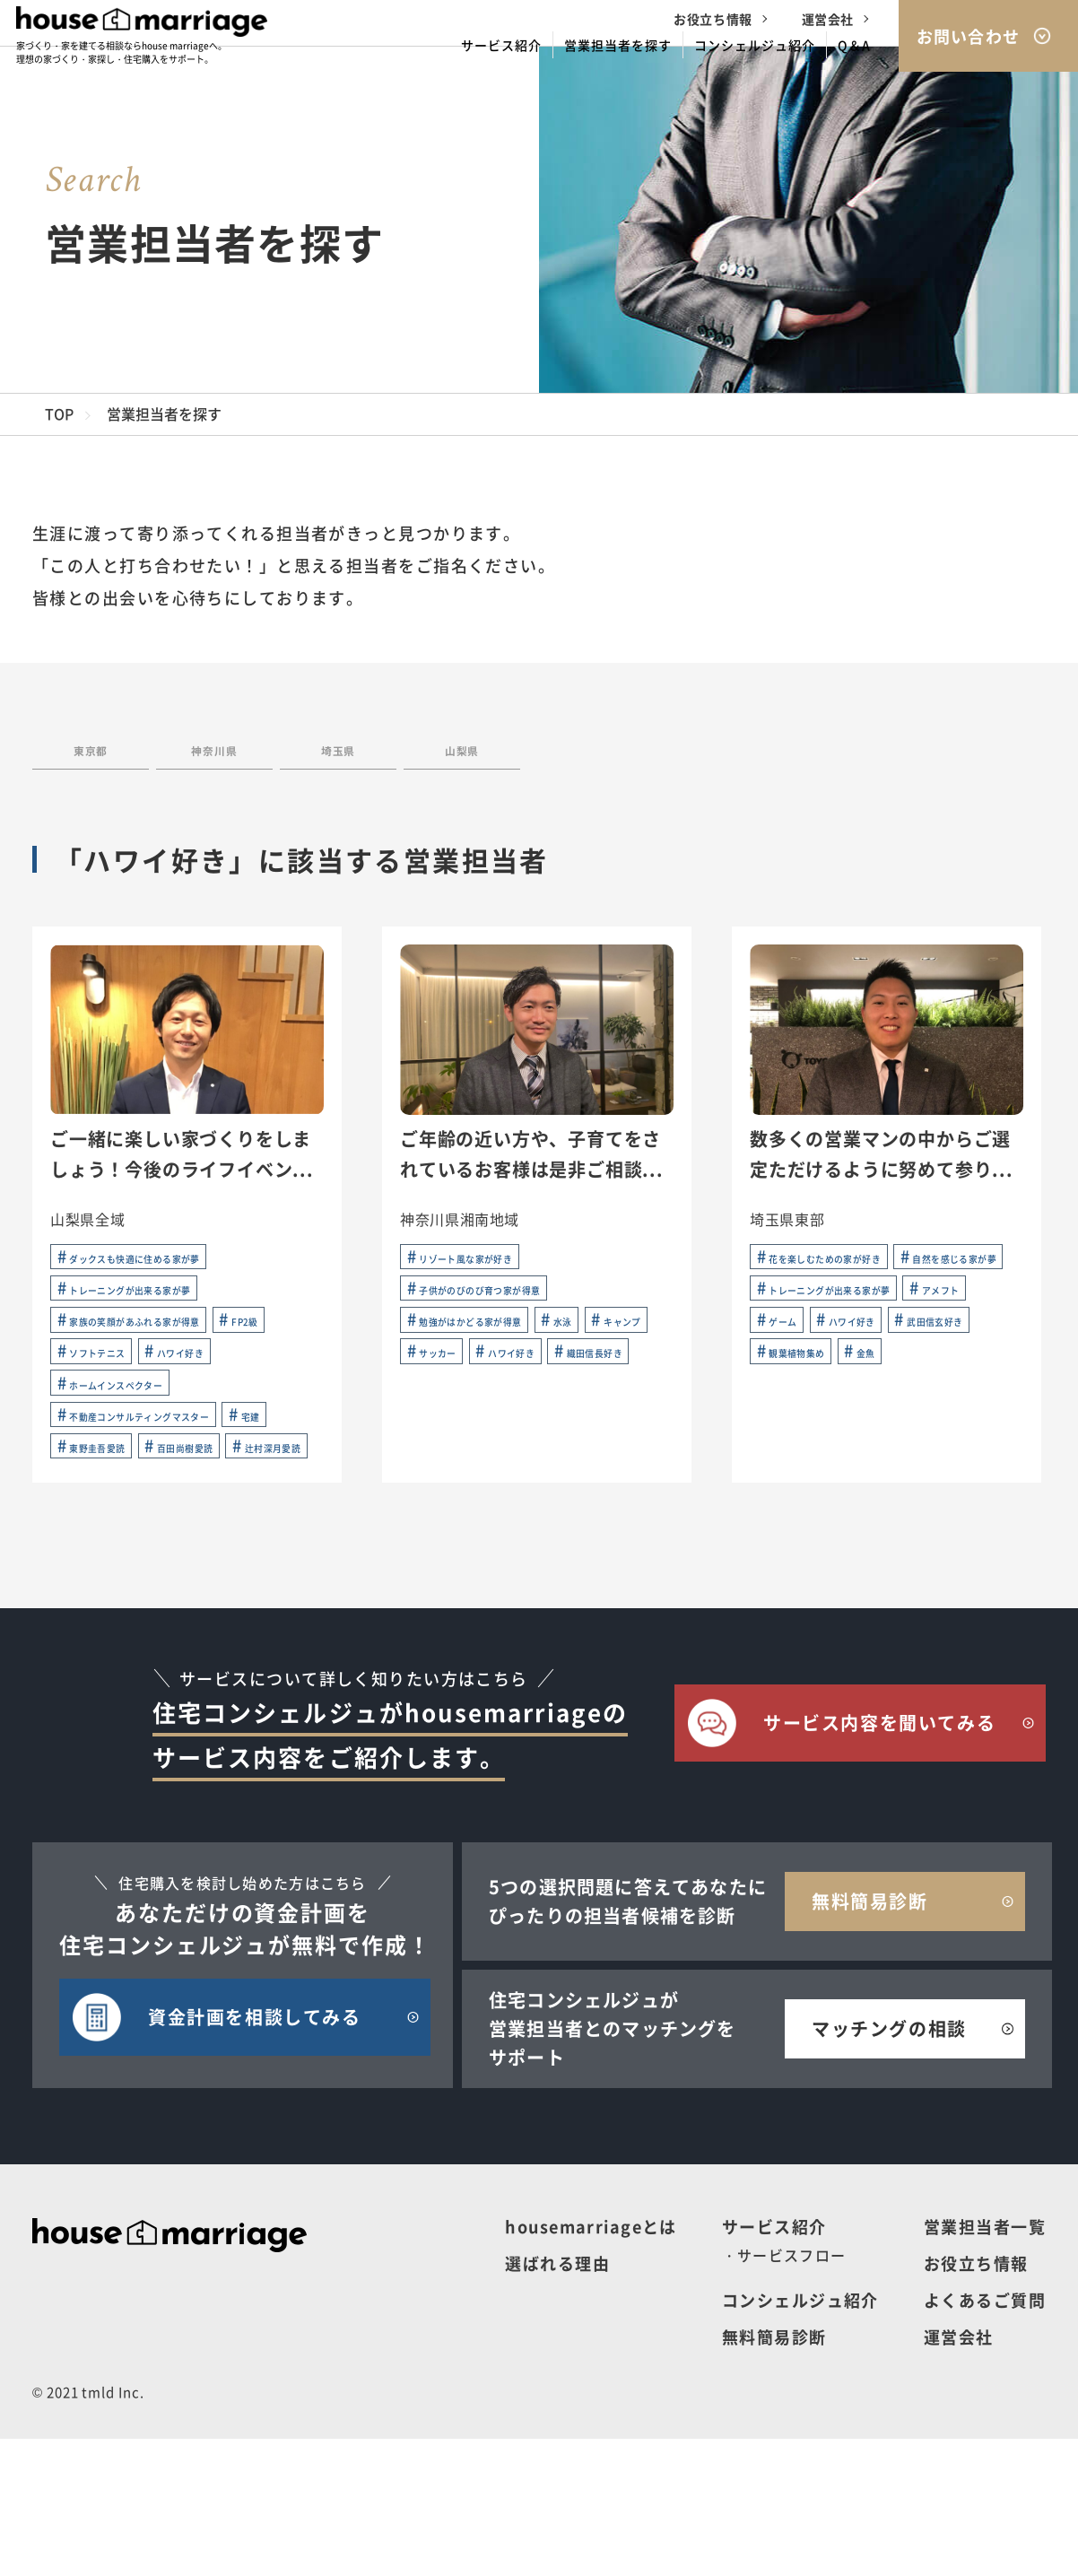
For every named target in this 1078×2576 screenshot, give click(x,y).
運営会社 (828, 19)
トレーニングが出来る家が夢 (157, 1314)
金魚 (904, 1464)
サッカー (541, 1389)
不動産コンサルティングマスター (171, 1502)
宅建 (80, 1540)
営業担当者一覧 (985, 2363)
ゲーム (883, 1389)
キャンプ (444, 1389)
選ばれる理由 (557, 2400)
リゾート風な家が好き (486, 1276)
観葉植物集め (808, 1464)
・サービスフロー (784, 2392)
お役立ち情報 (713, 19)
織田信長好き (569, 1427)
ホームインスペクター (136, 1464)
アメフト (794, 1389)
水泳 (624, 1351)
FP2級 (86, 1389)
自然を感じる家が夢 (829, 1314)
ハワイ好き (101, 1427)
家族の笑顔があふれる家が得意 (164, 1351)
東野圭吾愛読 (177, 1540)
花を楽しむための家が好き (850, 1276)
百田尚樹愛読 (108, 1577)
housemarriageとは (591, 2363)
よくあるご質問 (985, 2437)
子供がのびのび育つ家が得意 (507, 1314)
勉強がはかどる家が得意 (493, 1351)
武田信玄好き (919, 1427)
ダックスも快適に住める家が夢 (164, 1276)
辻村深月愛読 (233, 1577)
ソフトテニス (189, 1389)
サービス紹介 (774, 2363)
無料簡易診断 (774, 2473)
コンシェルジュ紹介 (800, 2437)
